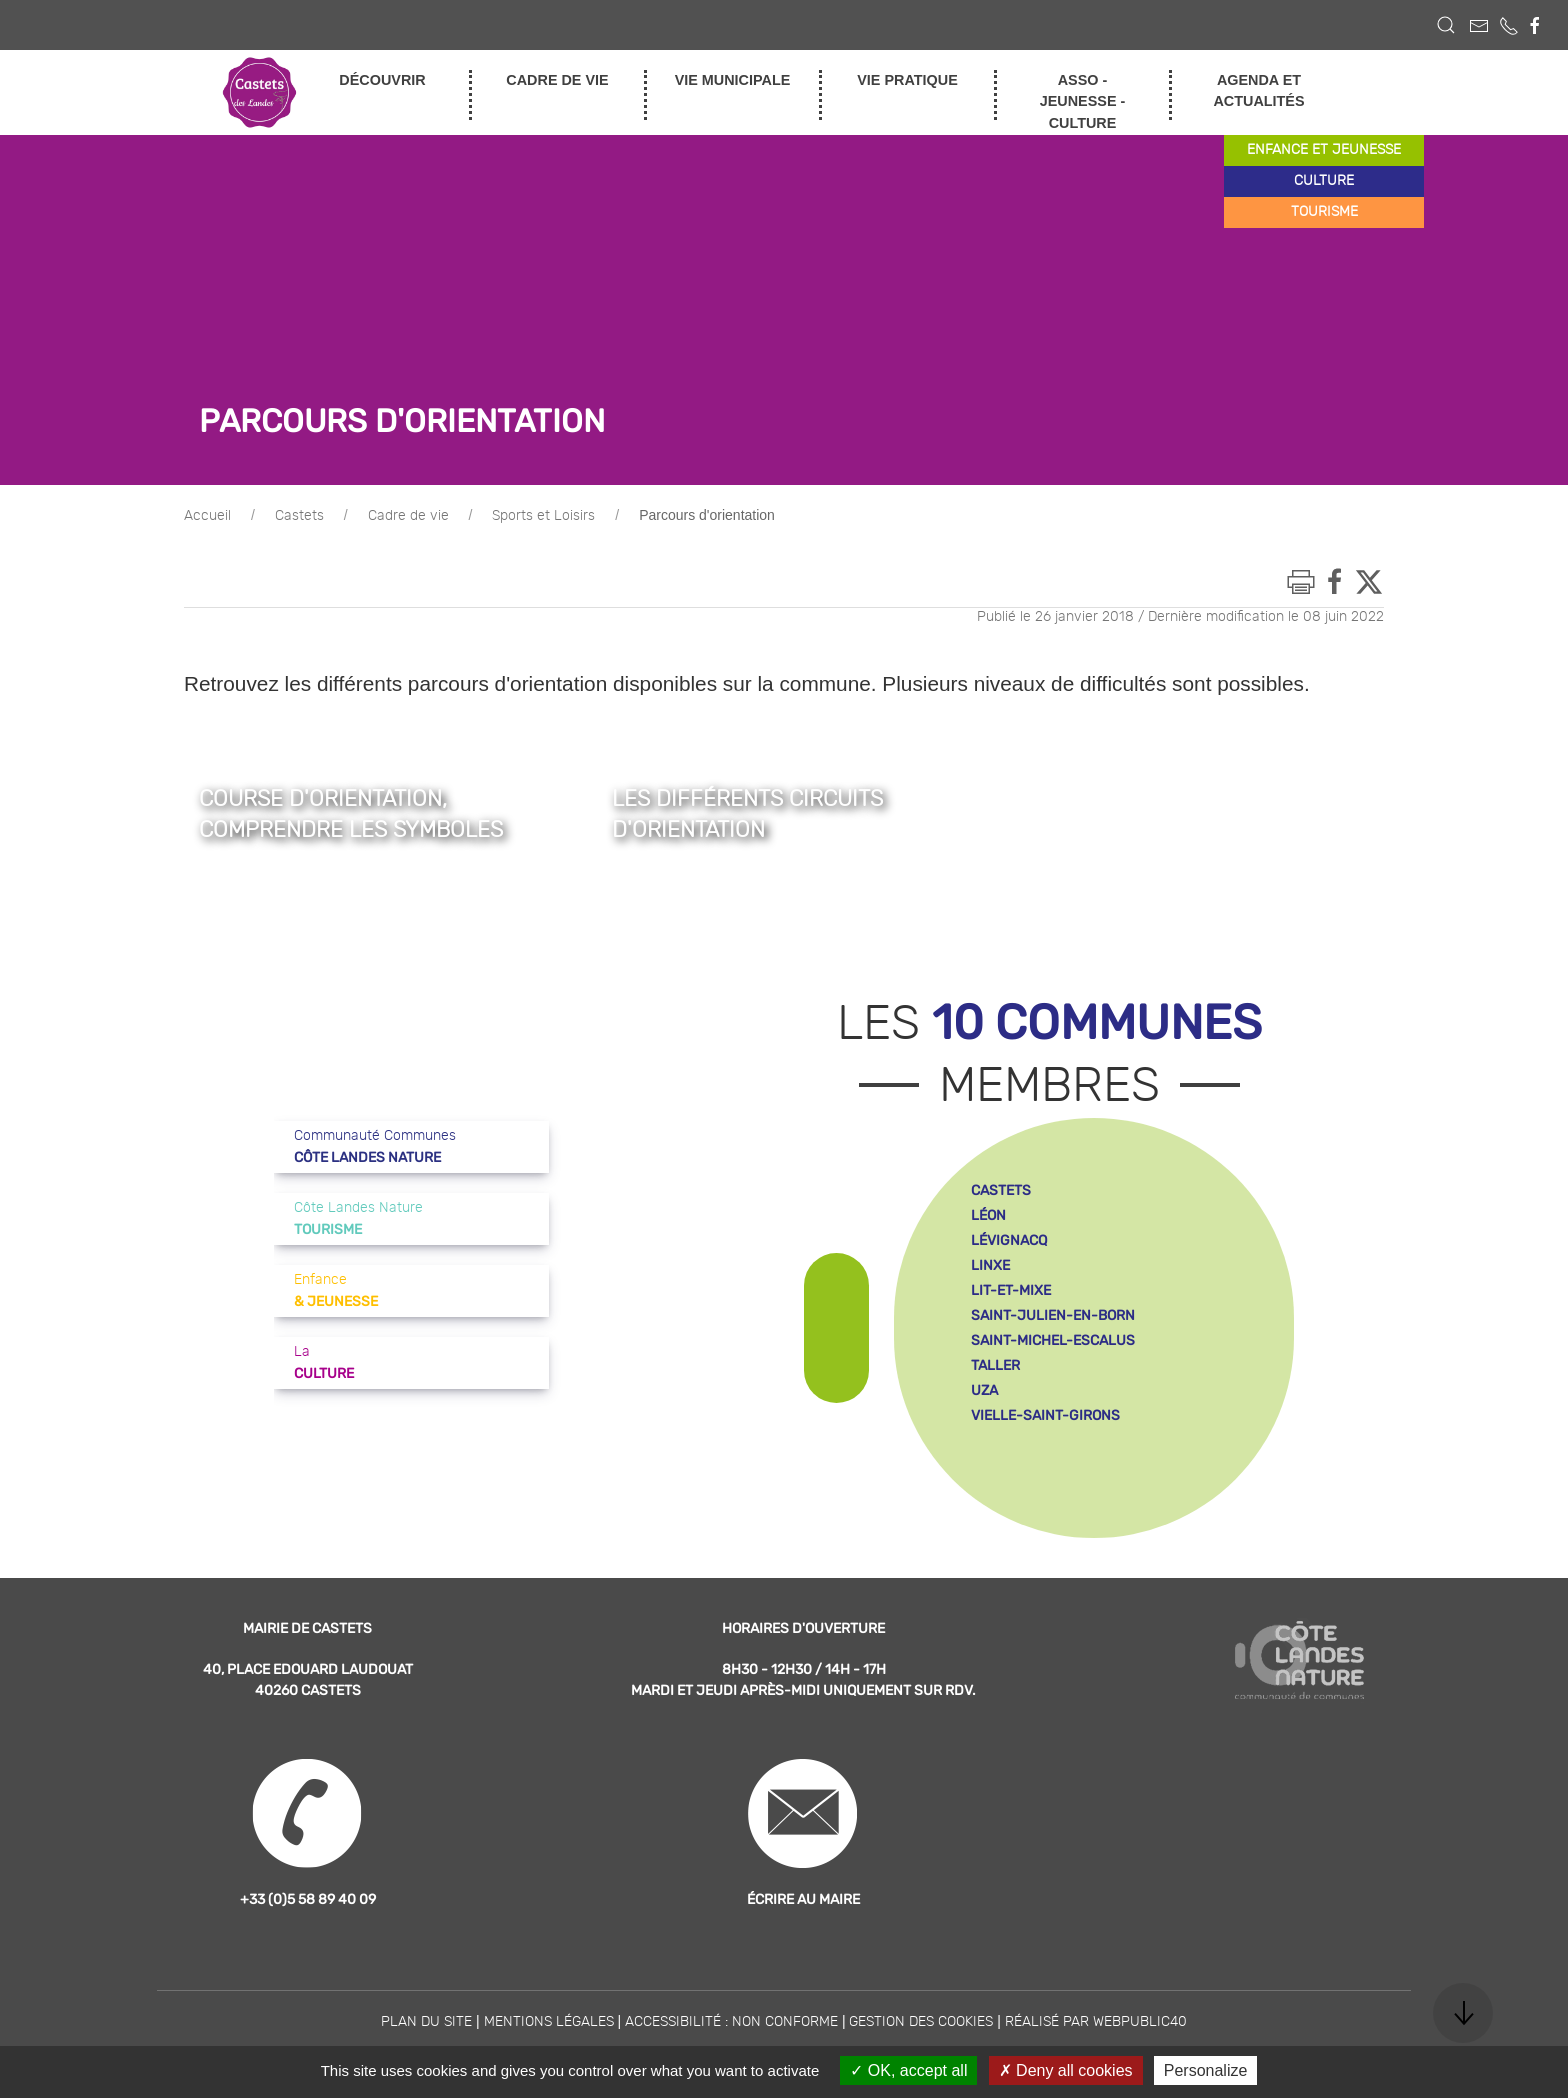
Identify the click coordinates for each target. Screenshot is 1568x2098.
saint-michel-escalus (1053, 1340)
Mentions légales (549, 2022)
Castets (299, 516)
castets (1001, 1190)
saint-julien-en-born (1053, 1315)
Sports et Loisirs (543, 516)
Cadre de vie (408, 516)
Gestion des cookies (921, 2022)
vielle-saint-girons (1045, 1415)
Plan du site (426, 2022)
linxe (990, 1265)
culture (1324, 181)
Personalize (1206, 2070)
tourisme (1324, 212)
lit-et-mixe (1011, 1290)
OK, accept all (908, 2070)
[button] (1446, 25)
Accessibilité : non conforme (731, 2022)
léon (988, 1215)
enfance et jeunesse (1324, 150)
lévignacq (1009, 1240)
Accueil (207, 516)
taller (995, 1365)
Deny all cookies (1066, 2070)
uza (984, 1390)
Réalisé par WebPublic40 (1096, 2022)
